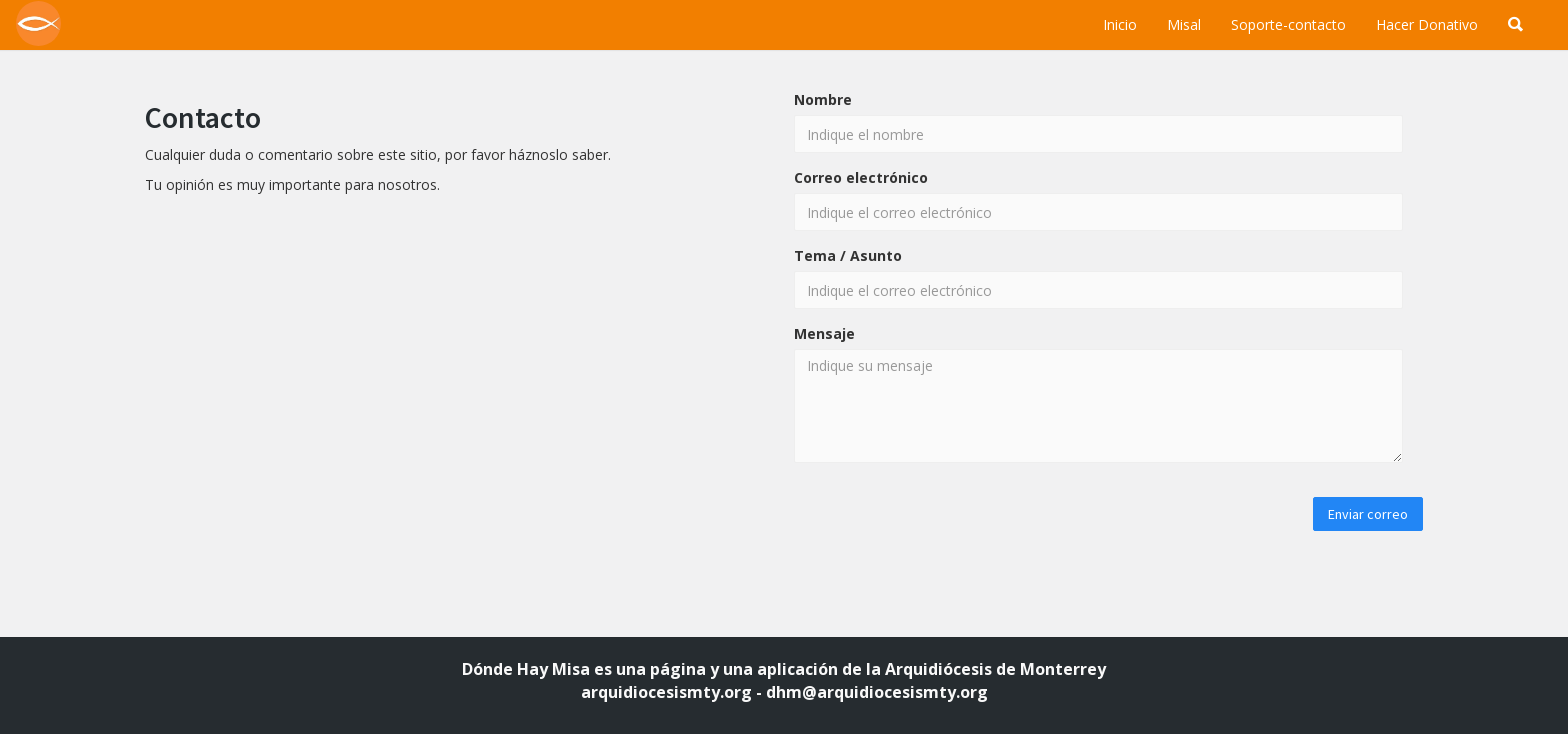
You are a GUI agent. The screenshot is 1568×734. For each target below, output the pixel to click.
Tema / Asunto (848, 255)
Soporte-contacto (1288, 24)
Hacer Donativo (1427, 24)
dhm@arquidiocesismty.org (877, 692)
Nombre (823, 99)
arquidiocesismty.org (666, 692)
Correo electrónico (861, 177)
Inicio (1120, 24)
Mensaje (824, 333)
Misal (1184, 24)
